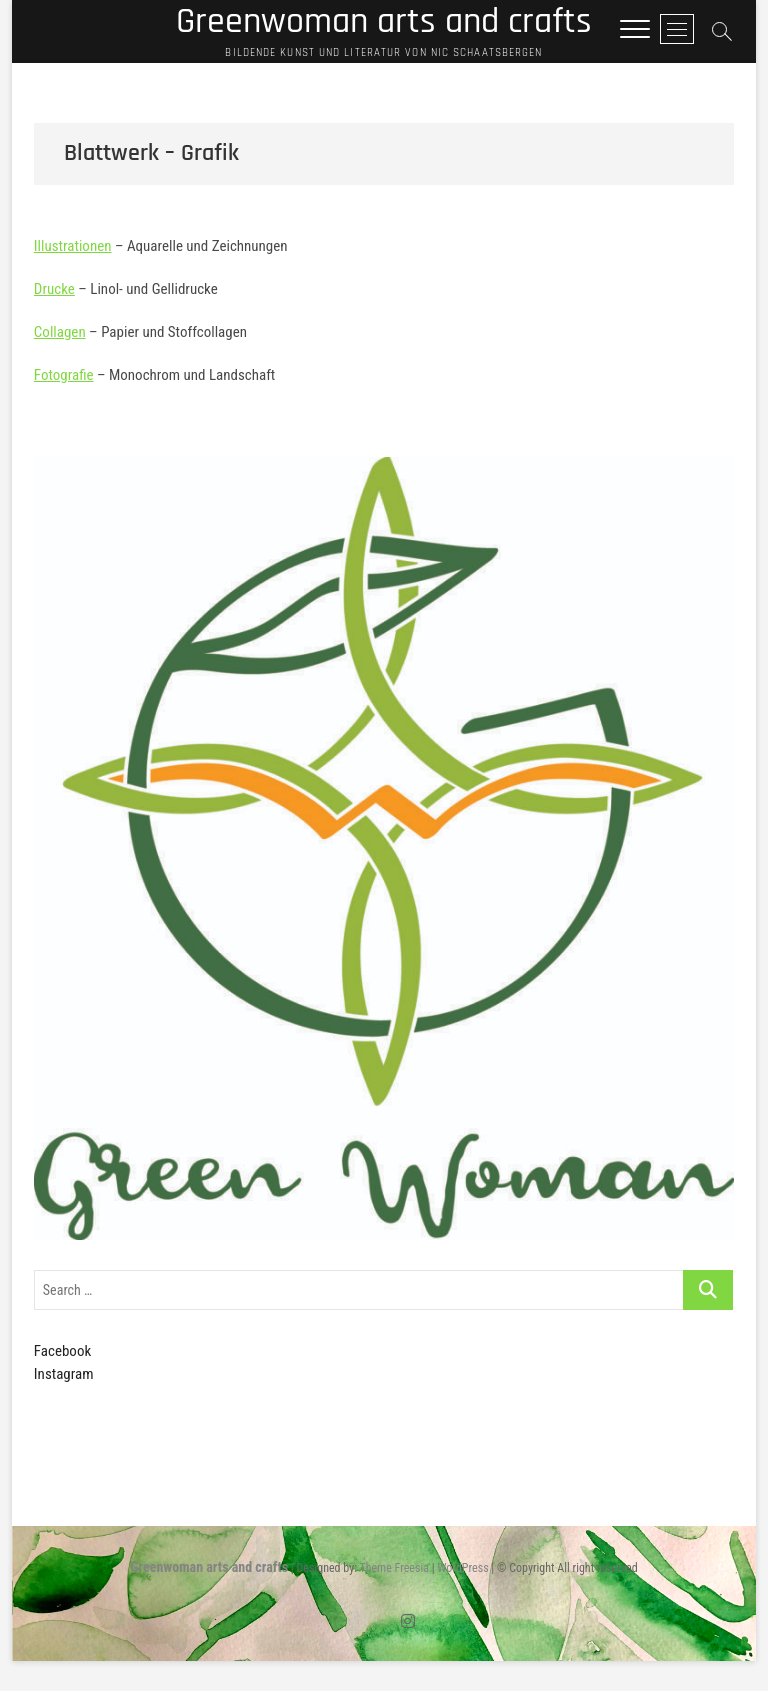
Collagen (60, 332)
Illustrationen (73, 246)
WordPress (462, 1568)
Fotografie (64, 375)
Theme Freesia (393, 1568)
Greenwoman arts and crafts (384, 22)
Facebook (62, 1351)
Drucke (54, 289)
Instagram (64, 1374)
